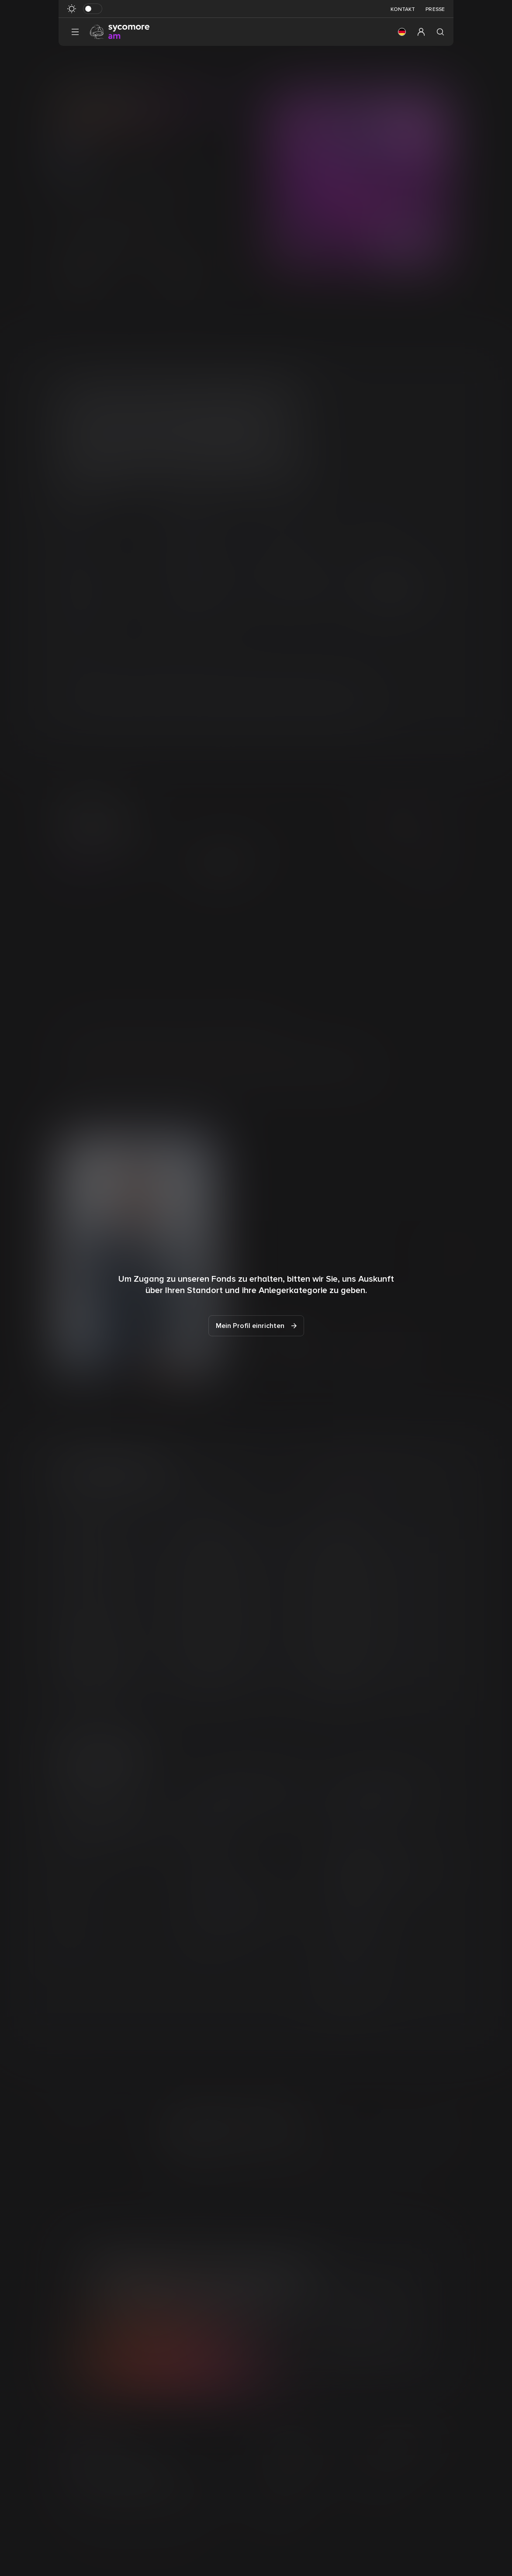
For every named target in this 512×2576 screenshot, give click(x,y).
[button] (402, 32)
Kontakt (403, 9)
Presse (435, 9)
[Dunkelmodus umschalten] (92, 8)
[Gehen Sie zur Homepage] (119, 31)
